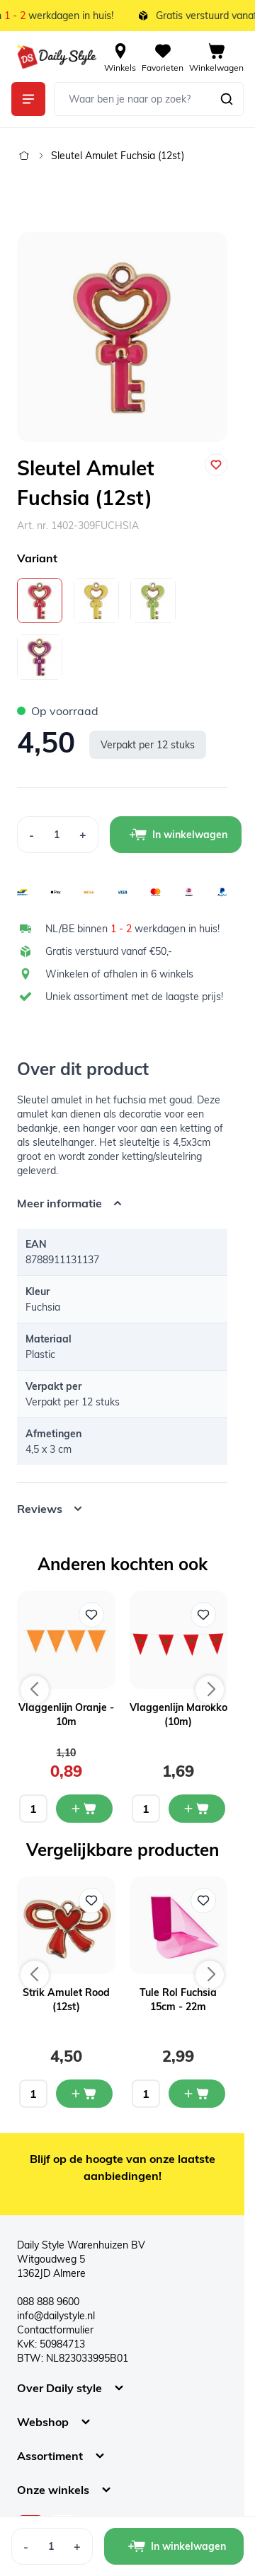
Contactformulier (55, 2329)
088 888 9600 (48, 2301)
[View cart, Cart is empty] (216, 57)
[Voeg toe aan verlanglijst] (216, 464)
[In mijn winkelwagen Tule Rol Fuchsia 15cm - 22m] (197, 2093)
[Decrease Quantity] (31, 834)
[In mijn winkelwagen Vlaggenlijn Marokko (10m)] (197, 1808)
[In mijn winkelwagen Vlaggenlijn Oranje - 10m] (84, 1808)
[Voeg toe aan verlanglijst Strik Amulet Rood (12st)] (91, 1900)
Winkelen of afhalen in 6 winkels (119, 974)
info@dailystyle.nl (56, 2315)
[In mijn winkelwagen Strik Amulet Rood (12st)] (84, 2093)
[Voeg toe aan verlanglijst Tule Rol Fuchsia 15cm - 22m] (203, 1900)
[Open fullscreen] (122, 337)
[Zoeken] (226, 99)
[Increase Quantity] (83, 834)
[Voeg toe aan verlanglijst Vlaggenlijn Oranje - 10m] (91, 1615)
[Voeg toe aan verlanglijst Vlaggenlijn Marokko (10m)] (203, 1615)
